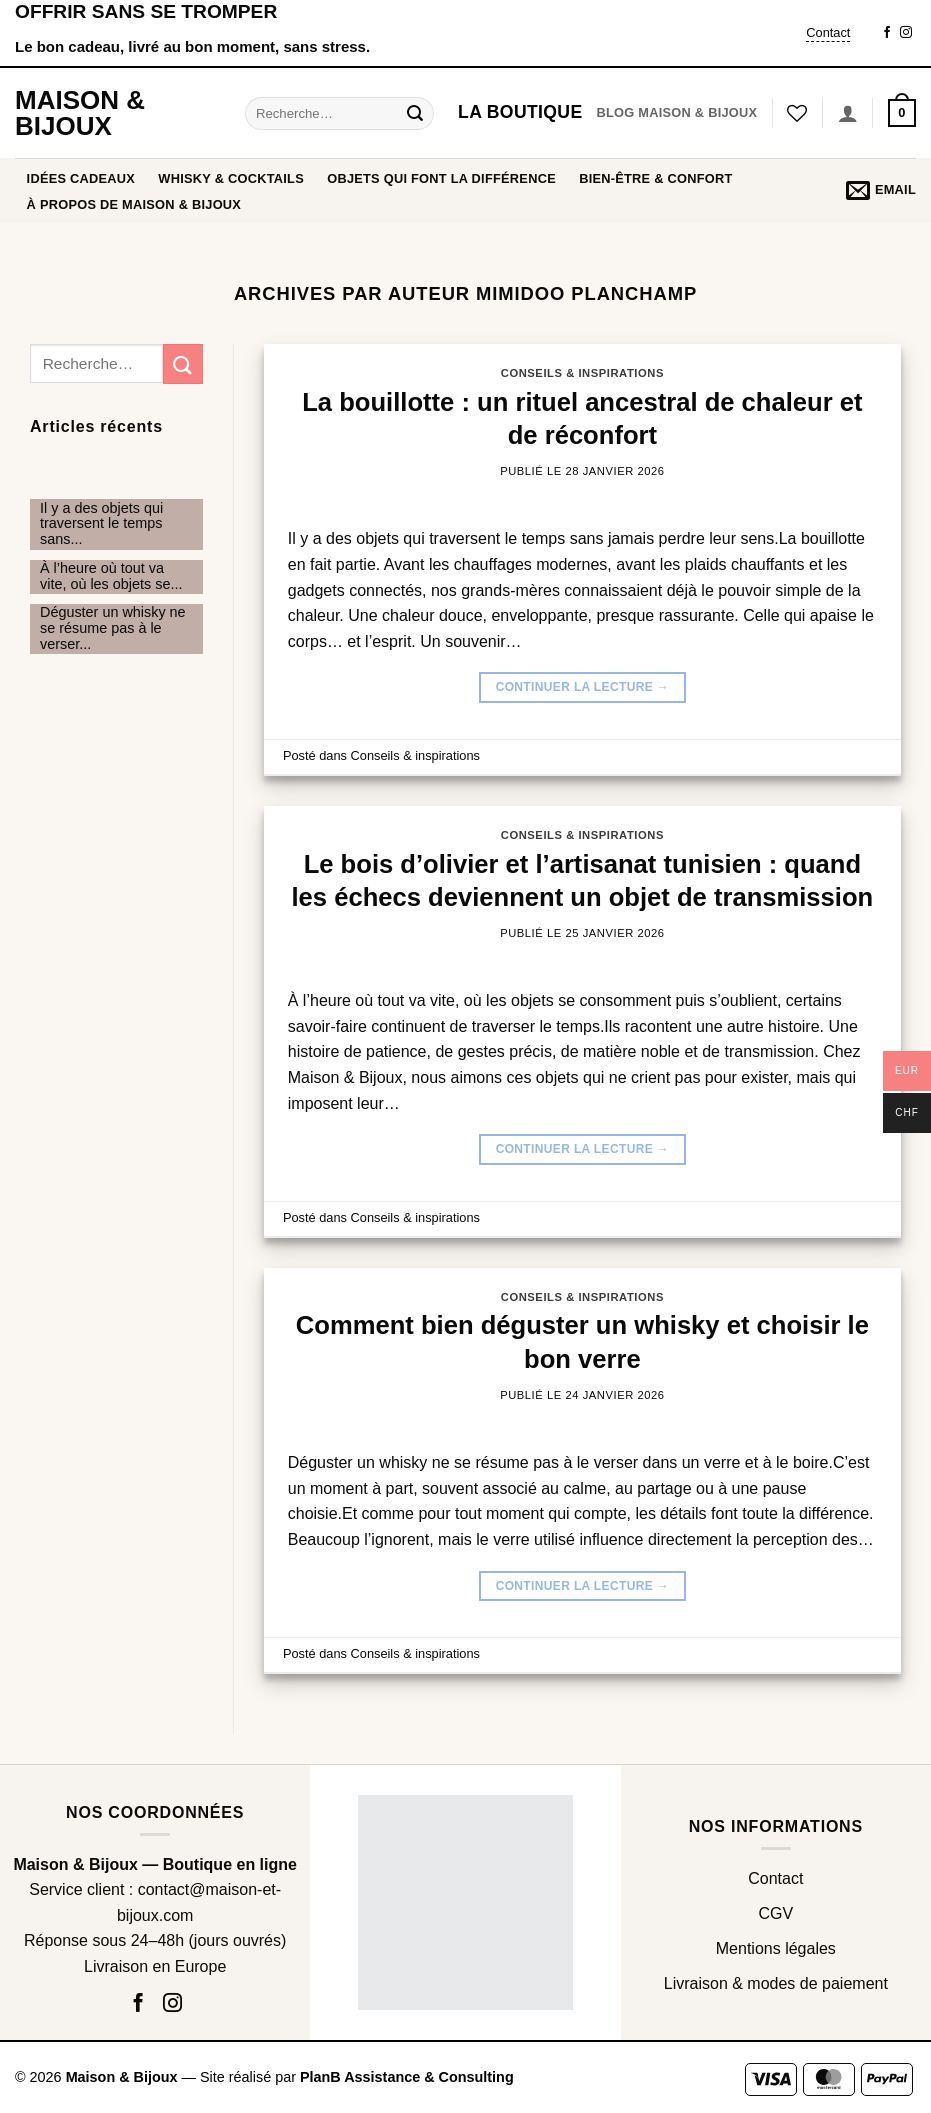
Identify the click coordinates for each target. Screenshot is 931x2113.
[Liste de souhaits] (797, 113)
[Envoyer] (416, 113)
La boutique (520, 112)
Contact (828, 32)
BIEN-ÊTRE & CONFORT (655, 178)
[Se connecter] (848, 113)
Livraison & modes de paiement (776, 1983)
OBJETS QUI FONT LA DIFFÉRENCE (441, 178)
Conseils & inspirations (582, 373)
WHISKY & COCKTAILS (231, 178)
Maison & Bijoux (80, 113)
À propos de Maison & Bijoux (134, 204)
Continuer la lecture (583, 687)
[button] (902, 113)
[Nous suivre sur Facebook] (887, 33)
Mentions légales (776, 1948)
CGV (775, 1913)
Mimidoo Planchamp (586, 293)
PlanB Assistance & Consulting (407, 2077)
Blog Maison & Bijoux (676, 112)
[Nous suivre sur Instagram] (906, 33)
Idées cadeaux (81, 178)
